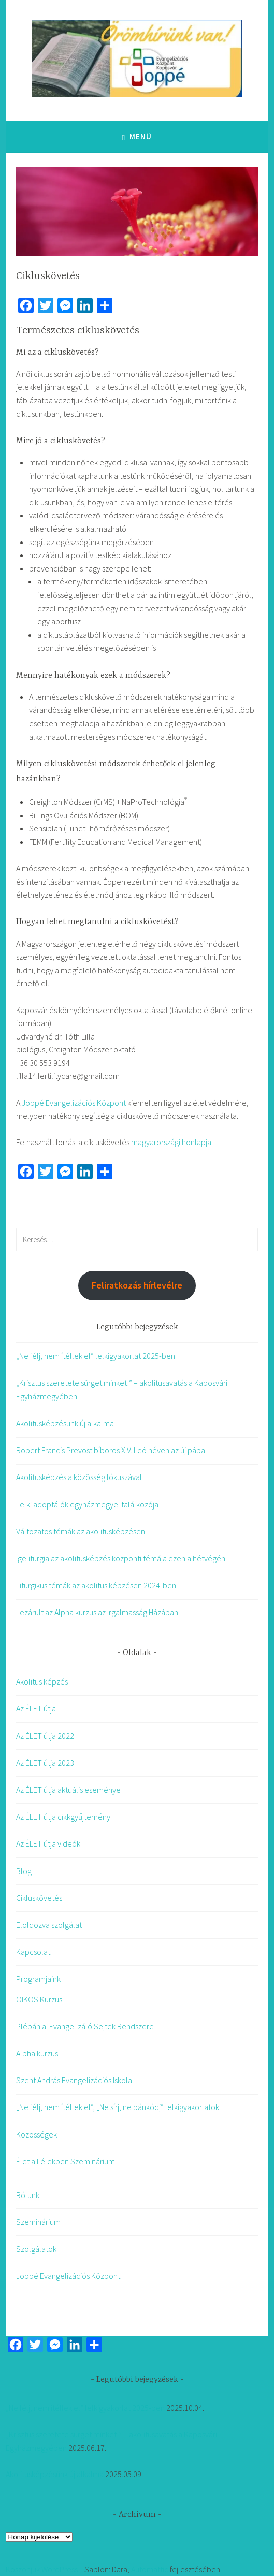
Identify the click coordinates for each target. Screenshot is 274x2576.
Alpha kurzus (37, 2053)
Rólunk (27, 2195)
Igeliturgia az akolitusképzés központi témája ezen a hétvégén (120, 1558)
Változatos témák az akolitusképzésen (80, 1531)
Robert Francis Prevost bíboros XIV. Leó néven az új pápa (110, 1450)
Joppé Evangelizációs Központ (74, 1102)
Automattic (149, 2569)
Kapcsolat (33, 1951)
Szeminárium (38, 2222)
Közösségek (36, 2134)
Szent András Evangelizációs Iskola (74, 2080)
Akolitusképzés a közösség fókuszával (79, 1477)
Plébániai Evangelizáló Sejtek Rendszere (85, 2026)
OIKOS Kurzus (39, 1999)
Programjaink (38, 1978)
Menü (140, 136)
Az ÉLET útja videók (48, 1843)
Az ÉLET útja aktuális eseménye (68, 1789)
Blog (24, 1871)
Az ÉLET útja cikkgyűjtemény (63, 1816)
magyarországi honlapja (171, 1142)
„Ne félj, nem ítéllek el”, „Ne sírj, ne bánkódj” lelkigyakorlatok (117, 2107)
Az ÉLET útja (36, 1708)
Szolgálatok (36, 2249)
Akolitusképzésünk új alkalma (65, 1423)
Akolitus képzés (42, 1681)
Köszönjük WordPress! (43, 2569)
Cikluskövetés (39, 1898)
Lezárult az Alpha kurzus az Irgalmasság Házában (97, 1612)
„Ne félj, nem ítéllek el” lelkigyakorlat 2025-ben (95, 1356)
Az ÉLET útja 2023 (45, 1763)
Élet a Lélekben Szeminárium (65, 2161)
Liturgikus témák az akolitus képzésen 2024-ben (96, 1585)
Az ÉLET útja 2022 (45, 1736)
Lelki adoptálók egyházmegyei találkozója (87, 1504)
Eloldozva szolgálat (49, 1925)
